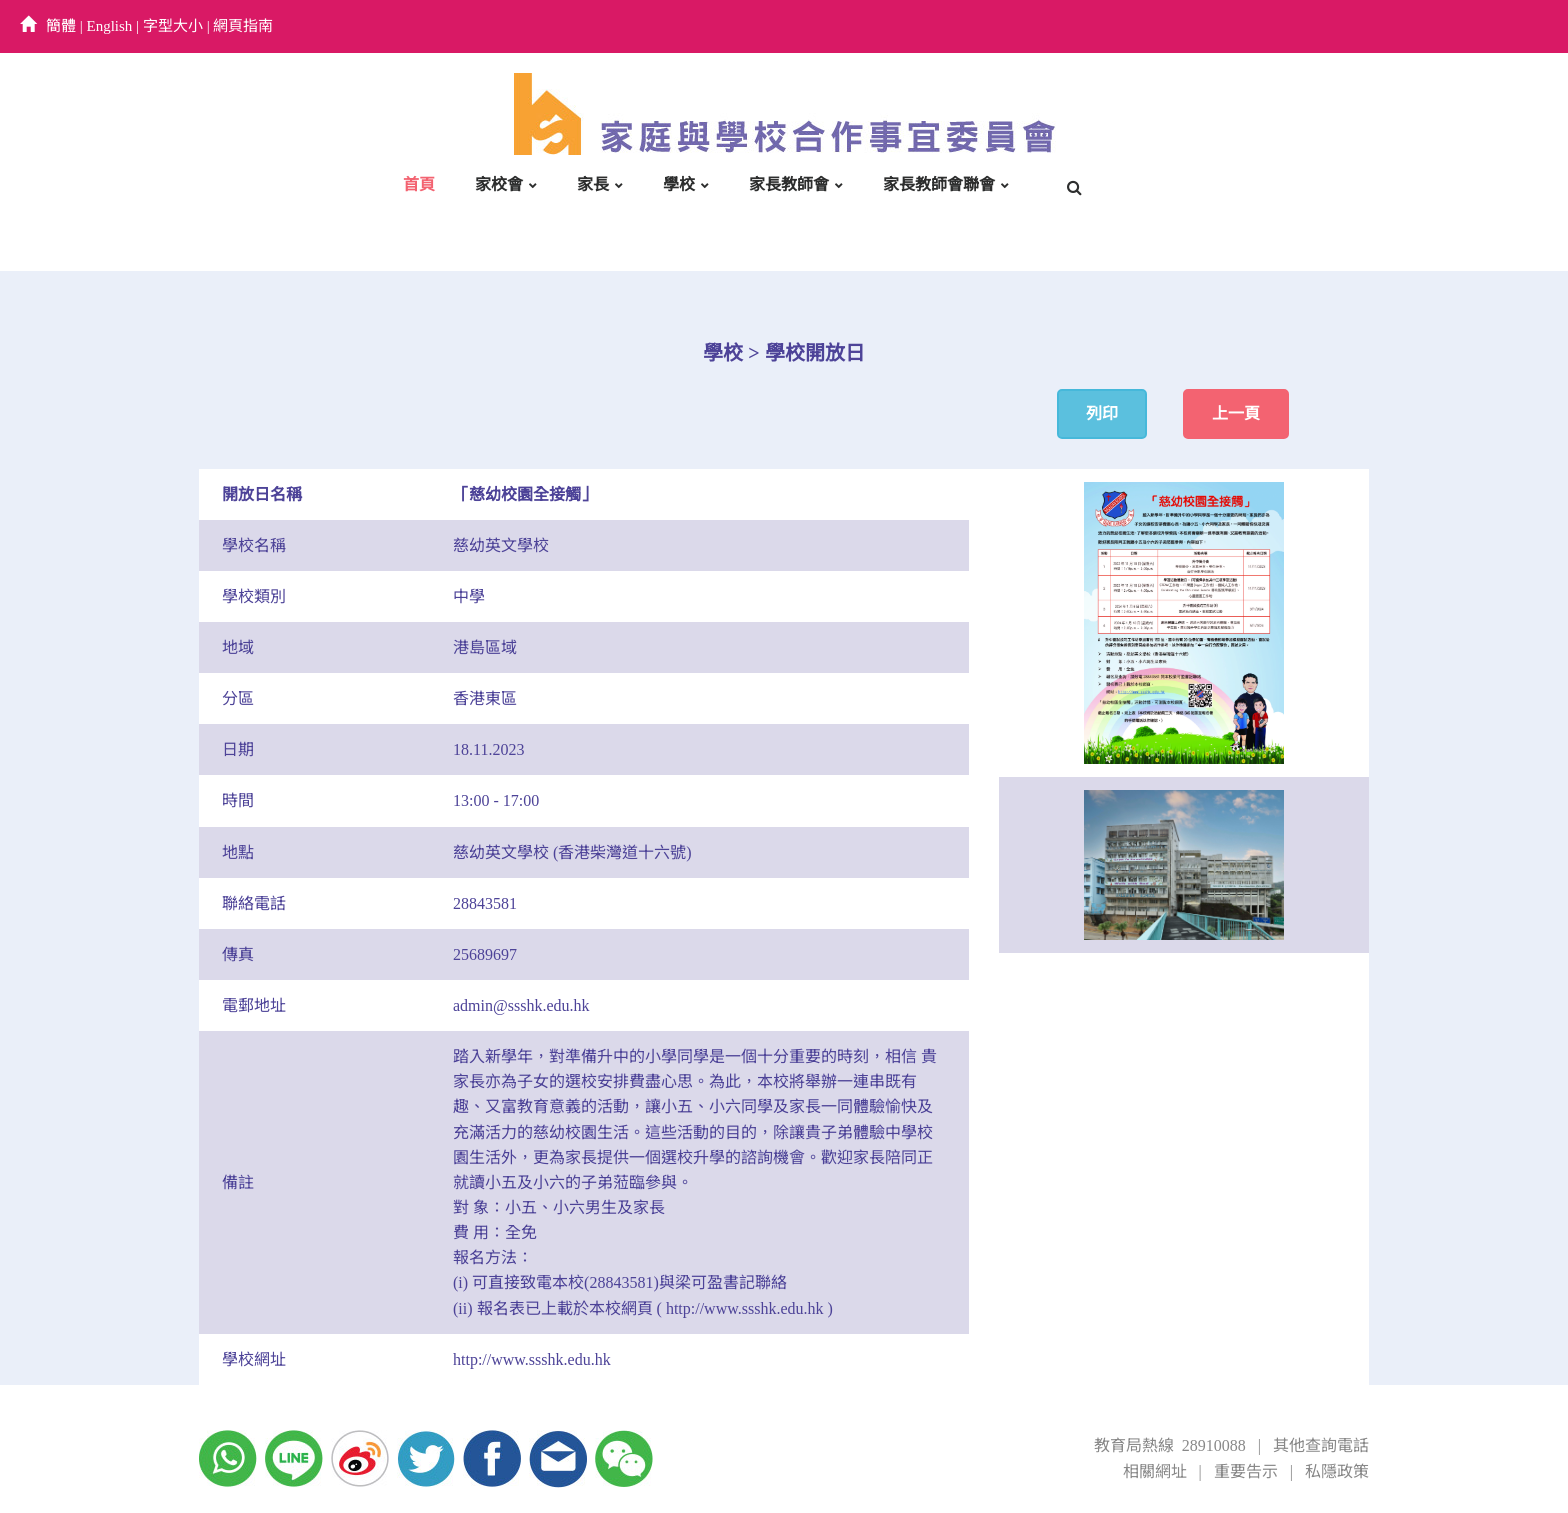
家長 (593, 184)
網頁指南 (243, 26)
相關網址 (1155, 1471)
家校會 (499, 184)
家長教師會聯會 (939, 184)
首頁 (419, 184)
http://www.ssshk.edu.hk (532, 1359)
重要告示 (1246, 1471)
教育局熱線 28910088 (1170, 1445)
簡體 (61, 26)
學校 (679, 184)
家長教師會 (789, 184)
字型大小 (173, 26)
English (110, 26)
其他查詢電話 (1321, 1445)
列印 (1102, 413)
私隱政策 (1337, 1471)
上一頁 (1236, 413)
